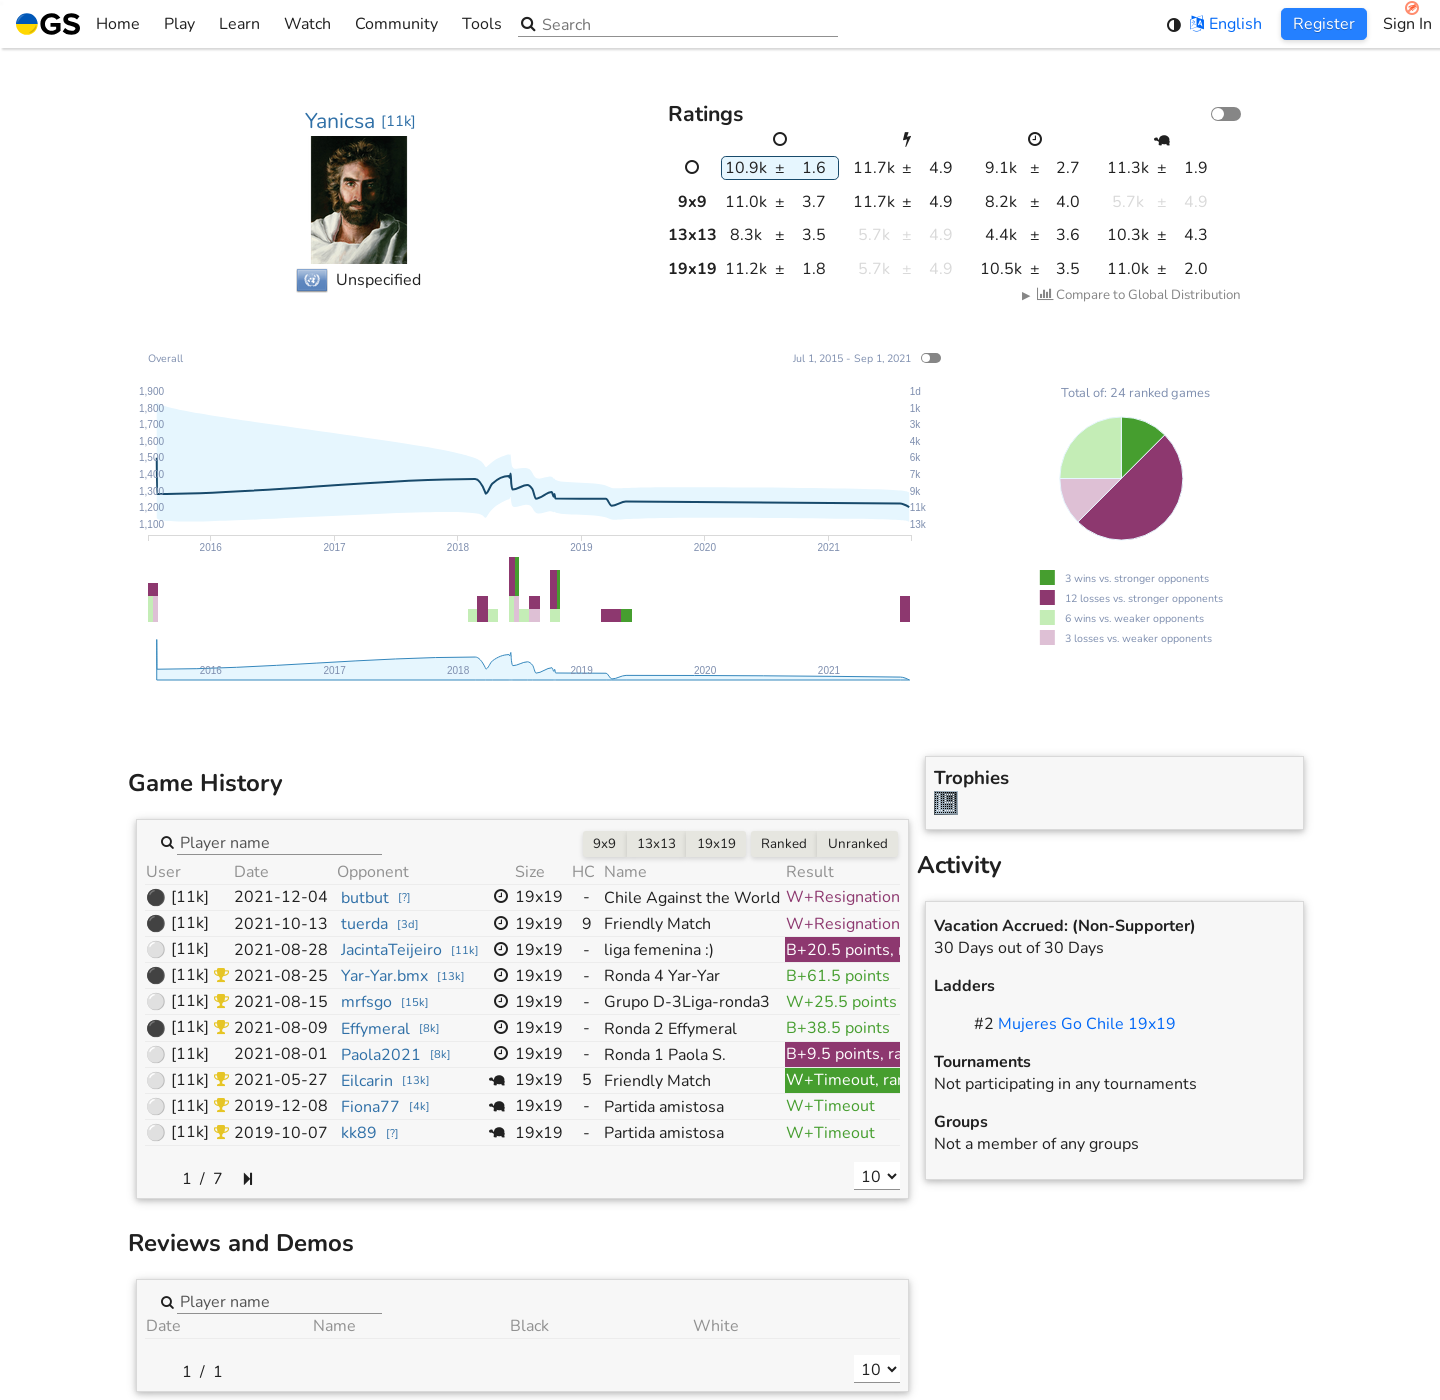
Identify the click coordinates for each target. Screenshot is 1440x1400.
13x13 (656, 844)
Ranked (784, 844)
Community (396, 24)
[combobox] (279, 841)
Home (78, 24)
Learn (239, 24)
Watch (307, 24)
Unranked (858, 844)
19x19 (716, 844)
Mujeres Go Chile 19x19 (1087, 1024)
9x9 (604, 844)
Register (1324, 24)
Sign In (1407, 24)
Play (179, 24)
